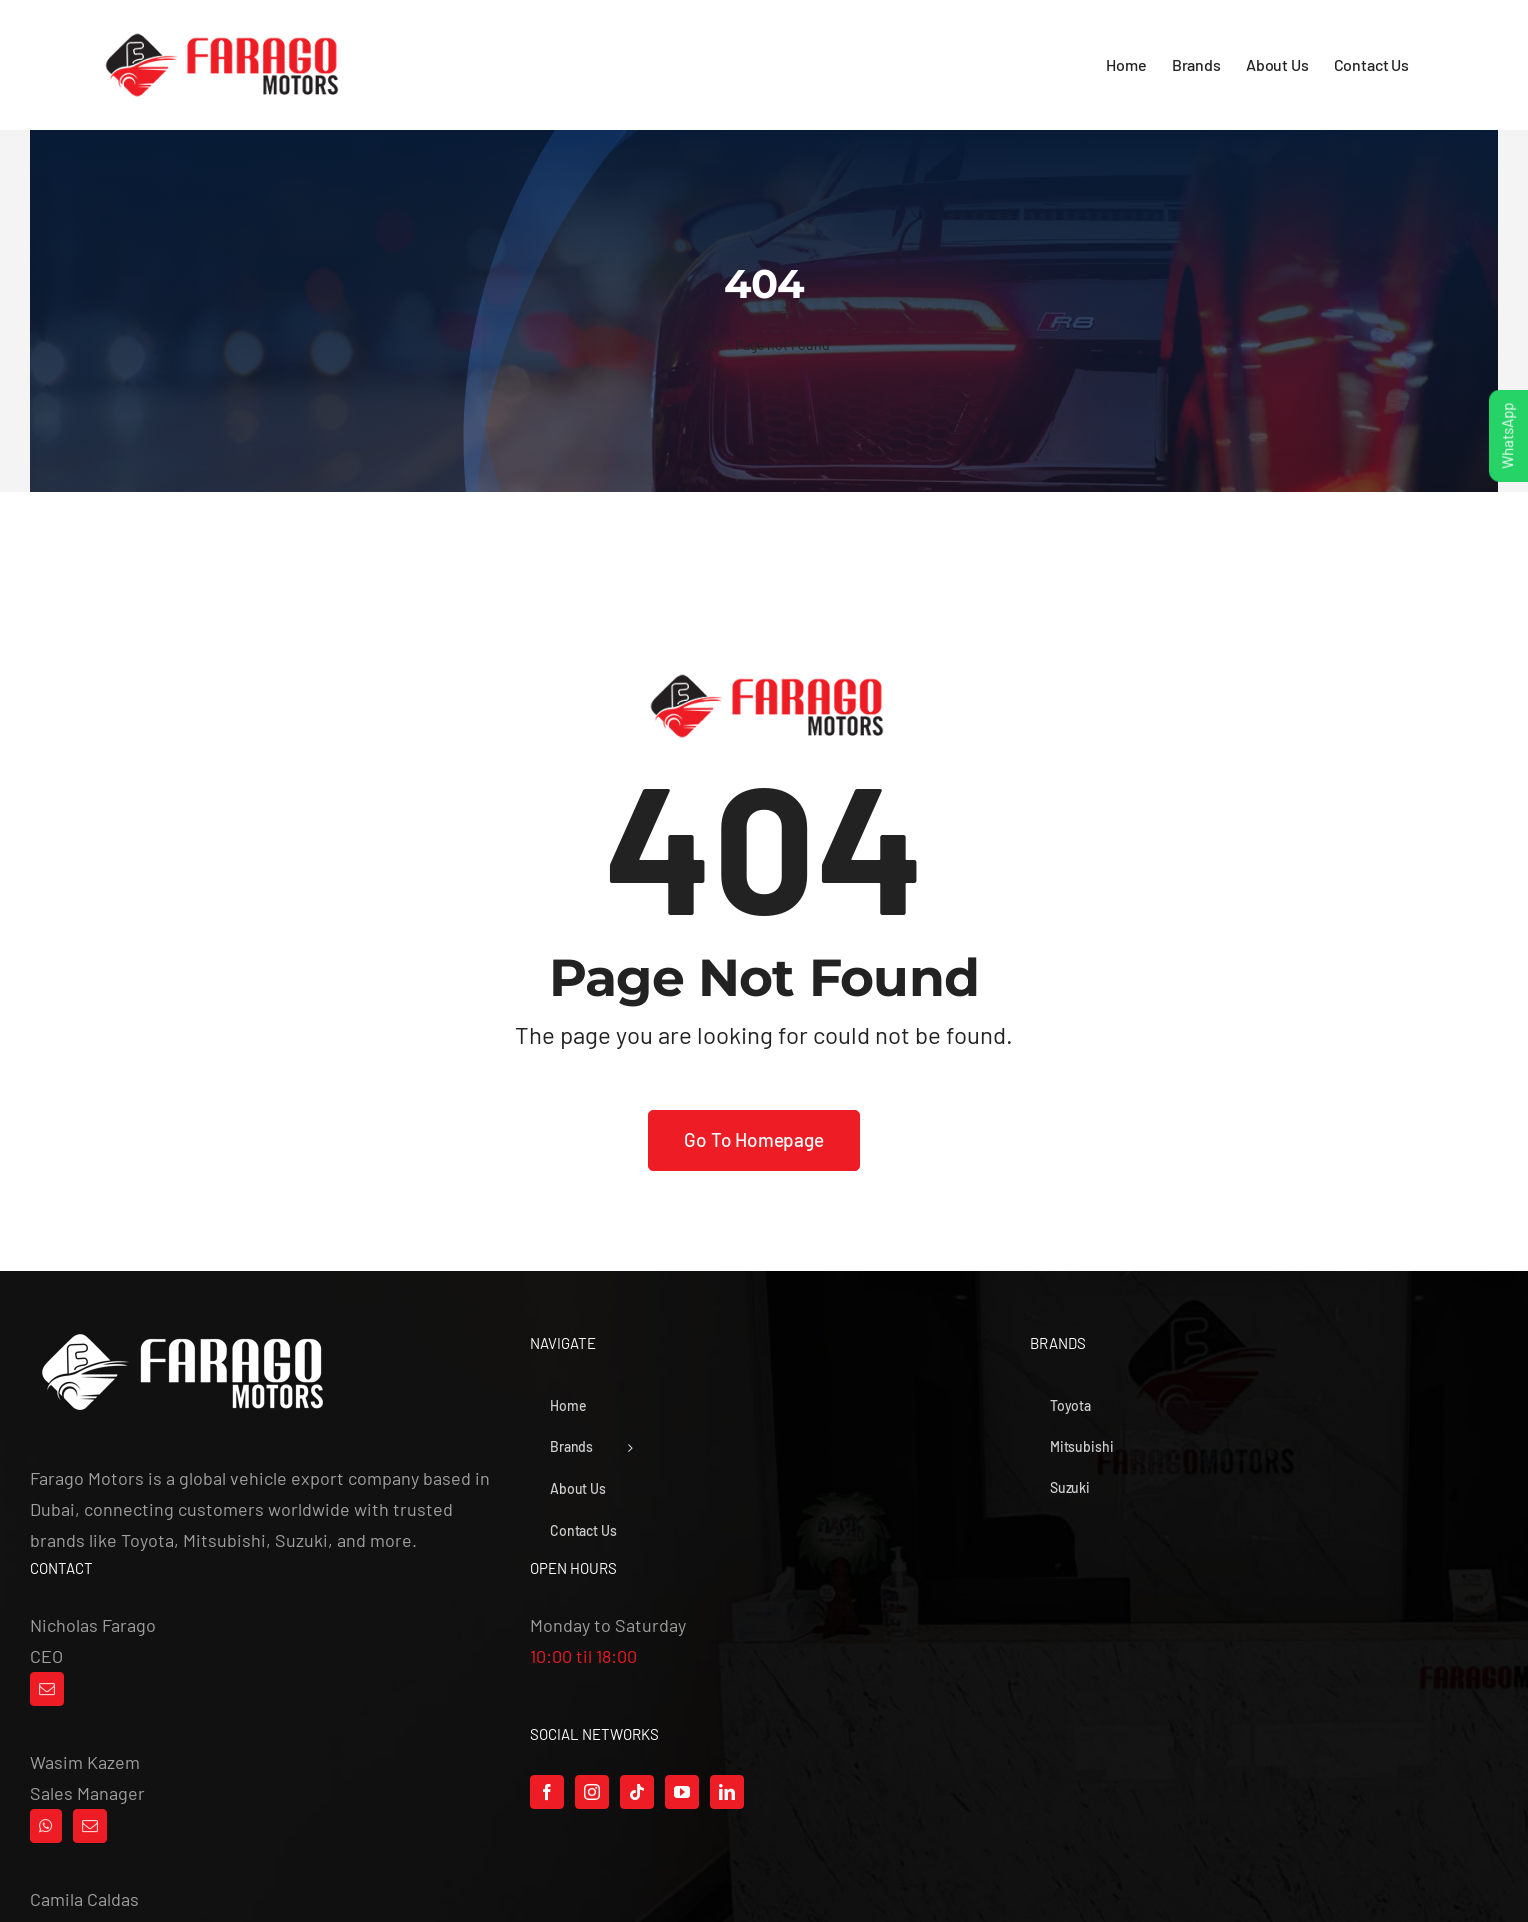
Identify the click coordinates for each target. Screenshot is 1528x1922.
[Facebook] (547, 1792)
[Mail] (47, 1689)
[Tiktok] (637, 1792)
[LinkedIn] (727, 1792)
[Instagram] (592, 1792)
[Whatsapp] (46, 1826)
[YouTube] (682, 1792)
